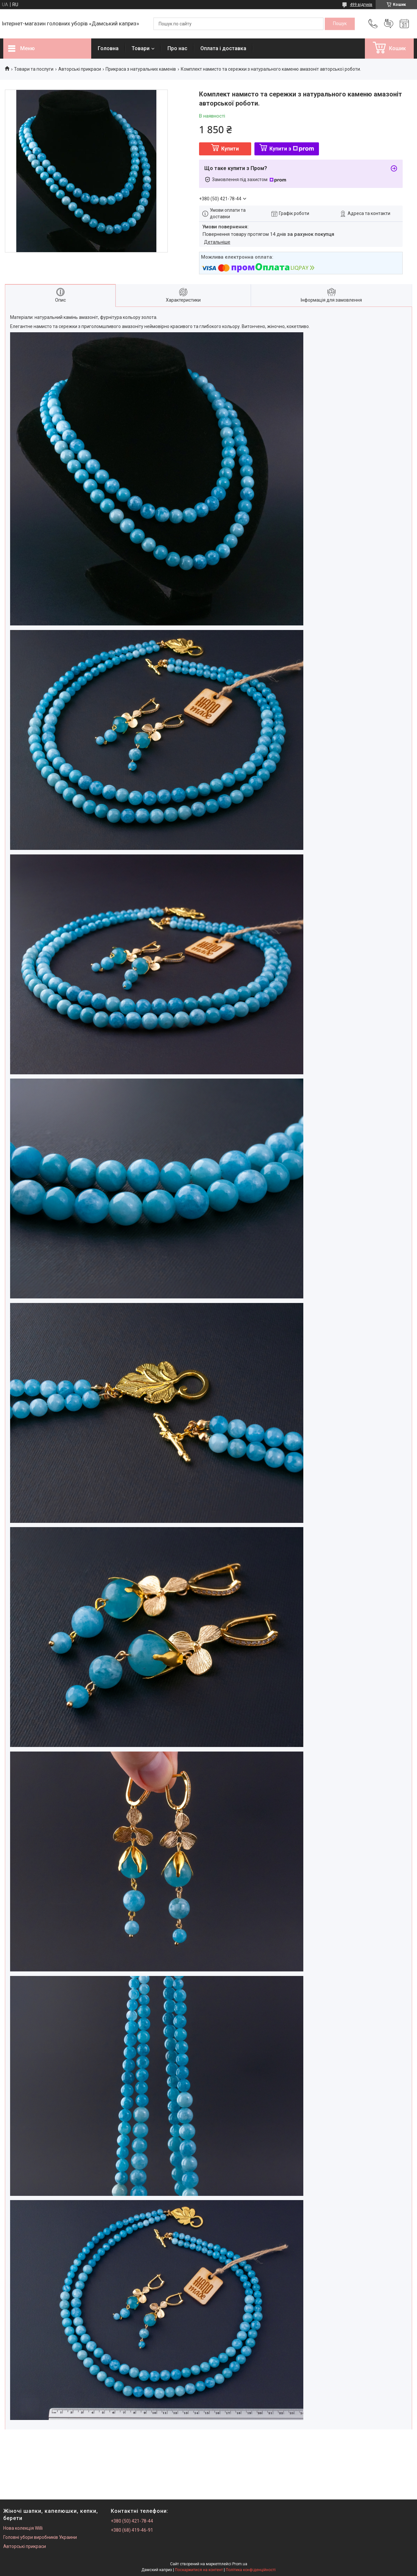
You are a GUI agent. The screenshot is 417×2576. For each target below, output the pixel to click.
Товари (141, 48)
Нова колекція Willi (23, 2528)
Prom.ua (239, 2564)
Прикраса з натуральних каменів (141, 69)
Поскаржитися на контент (199, 2570)
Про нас (177, 48)
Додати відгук (388, 23)
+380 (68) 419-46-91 (132, 2530)
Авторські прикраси (79, 69)
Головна (108, 48)
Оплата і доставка (223, 48)
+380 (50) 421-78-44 (132, 2521)
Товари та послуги (33, 69)
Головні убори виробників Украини (40, 2537)
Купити (230, 149)
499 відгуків (361, 4)
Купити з (291, 149)
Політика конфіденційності (251, 2570)
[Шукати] (340, 24)
